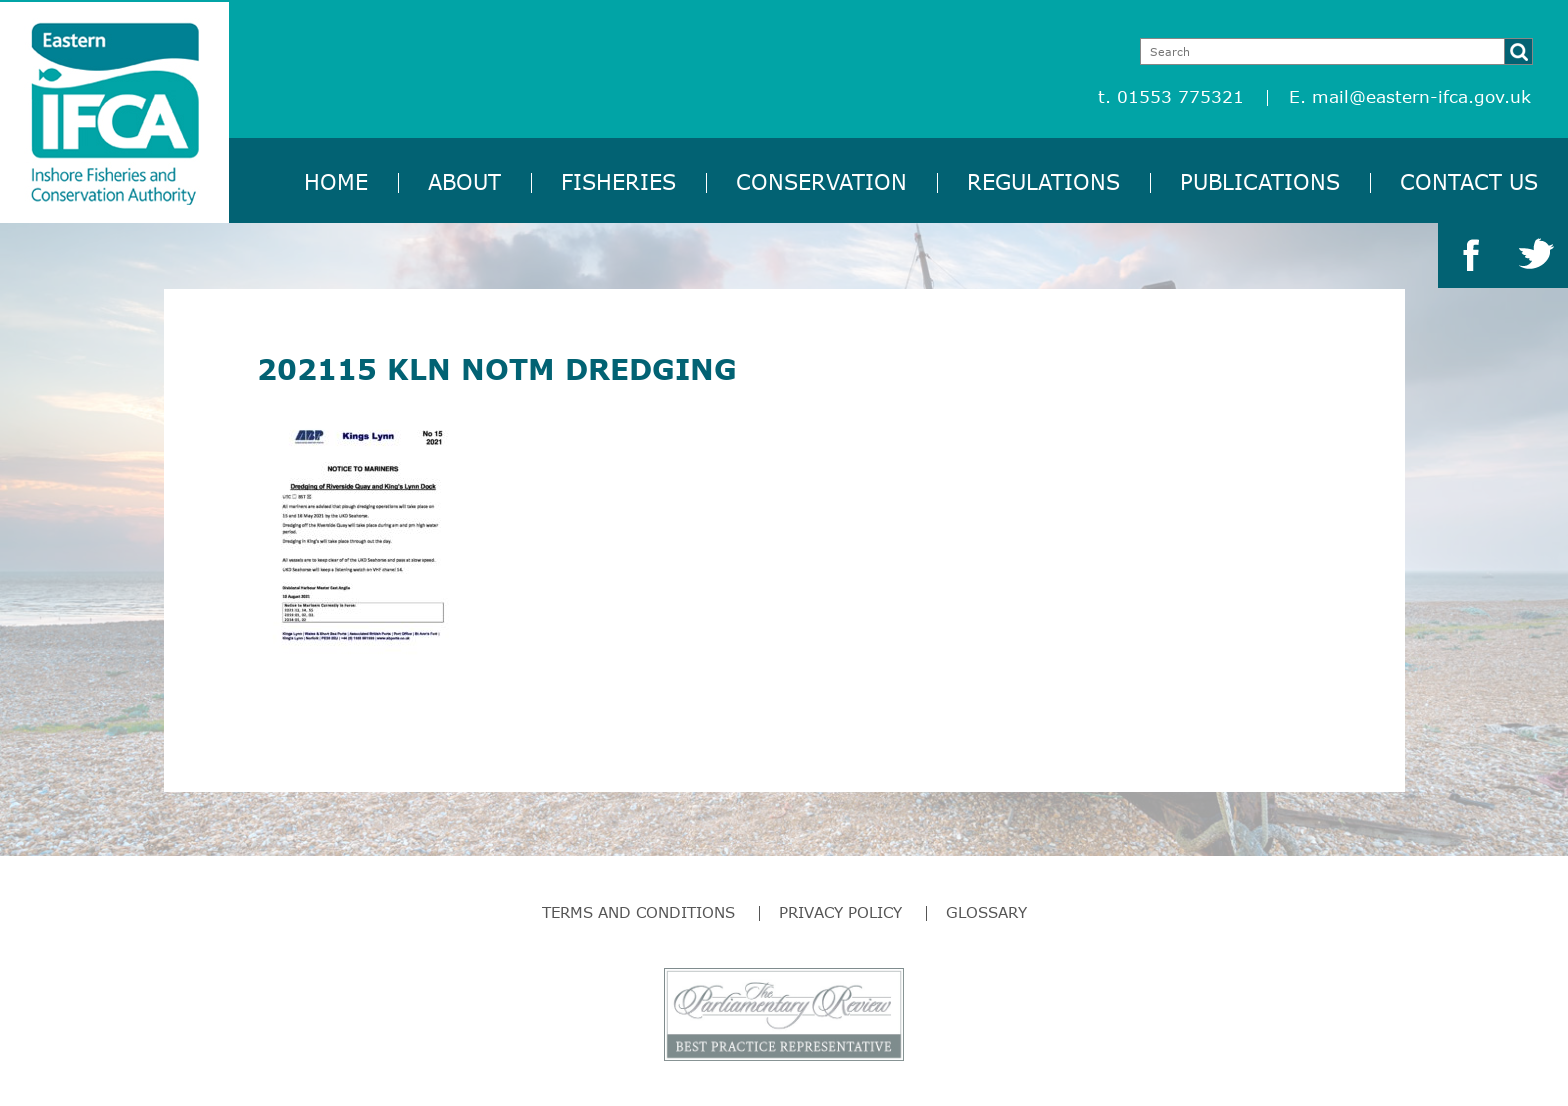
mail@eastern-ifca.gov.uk (1421, 96)
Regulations (1043, 181)
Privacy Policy (840, 912)
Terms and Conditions (638, 912)
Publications (1260, 181)
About (464, 181)
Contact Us (1469, 181)
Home (336, 181)
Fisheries (618, 181)
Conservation (821, 181)
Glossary (986, 912)
